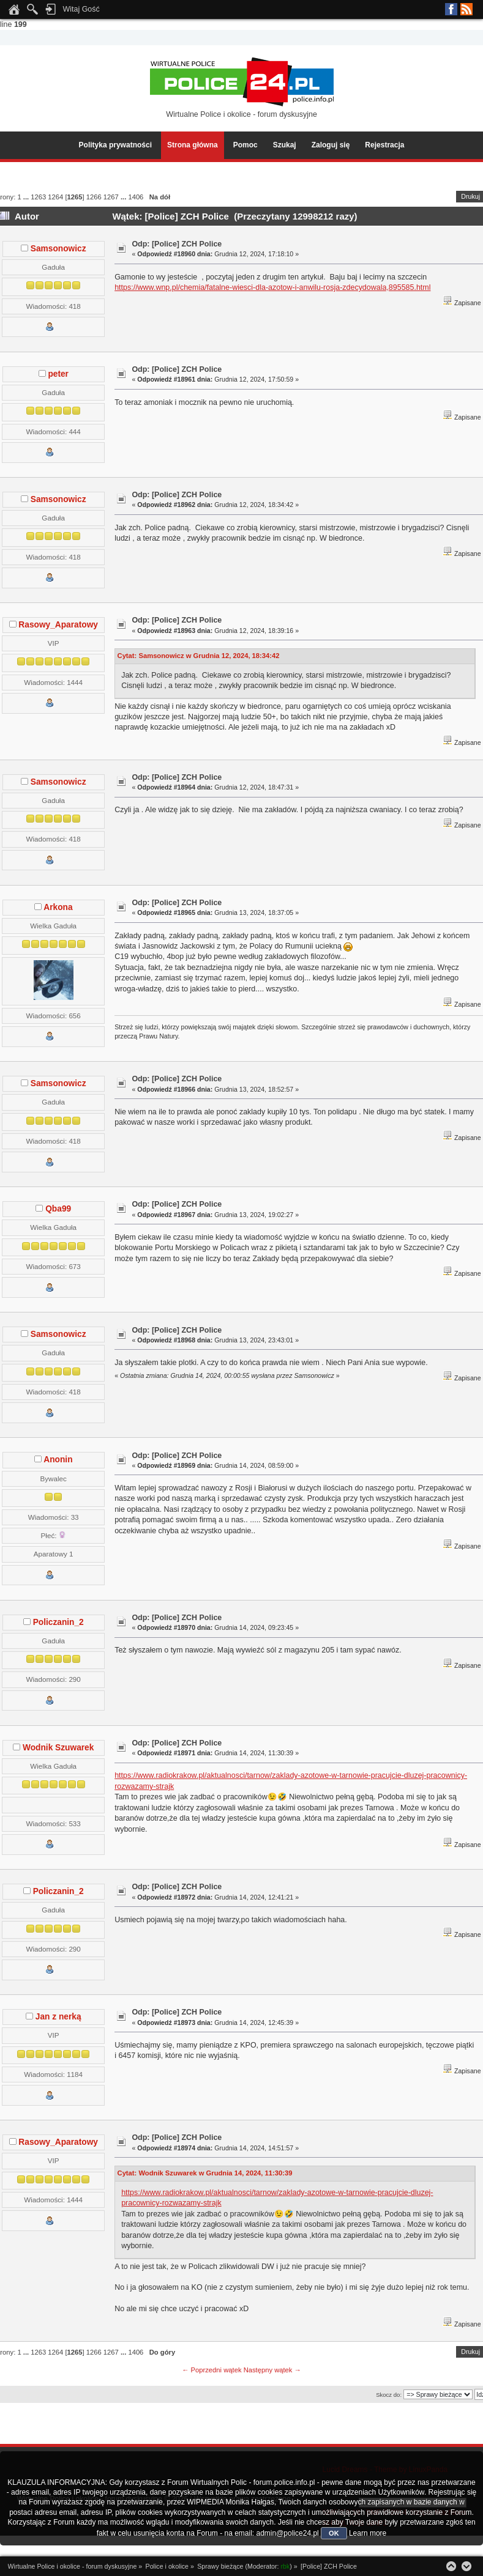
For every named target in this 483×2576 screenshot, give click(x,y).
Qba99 (58, 1208)
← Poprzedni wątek (211, 2370)
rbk (285, 2566)
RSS (466, 9)
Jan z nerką (58, 2016)
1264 (55, 197)
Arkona (57, 907)
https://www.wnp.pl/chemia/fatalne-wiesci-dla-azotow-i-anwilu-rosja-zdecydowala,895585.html (272, 287)
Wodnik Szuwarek (58, 1747)
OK (334, 2533)
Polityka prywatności (115, 145)
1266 (94, 197)
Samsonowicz (58, 248)
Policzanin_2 (58, 1622)
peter (58, 374)
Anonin (57, 1459)
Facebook (451, 9)
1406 (135, 197)
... (27, 197)
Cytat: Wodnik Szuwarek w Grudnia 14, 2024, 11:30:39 (205, 2173)
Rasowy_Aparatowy (58, 624)
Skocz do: (389, 2394)
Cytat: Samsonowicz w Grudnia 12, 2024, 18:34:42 (199, 655)
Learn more (367, 2533)
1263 (38, 197)
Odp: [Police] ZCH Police (177, 244)
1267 (111, 197)
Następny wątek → (272, 2370)
